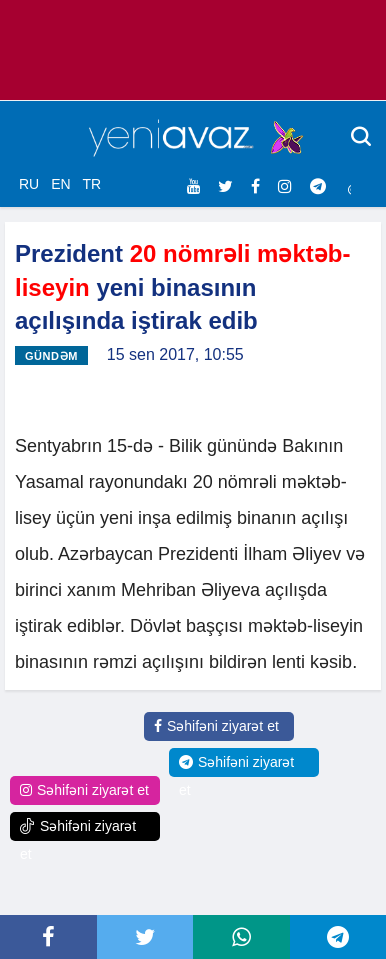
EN (60, 184)
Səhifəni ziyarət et (216, 726)
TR (91, 184)
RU (29, 184)
